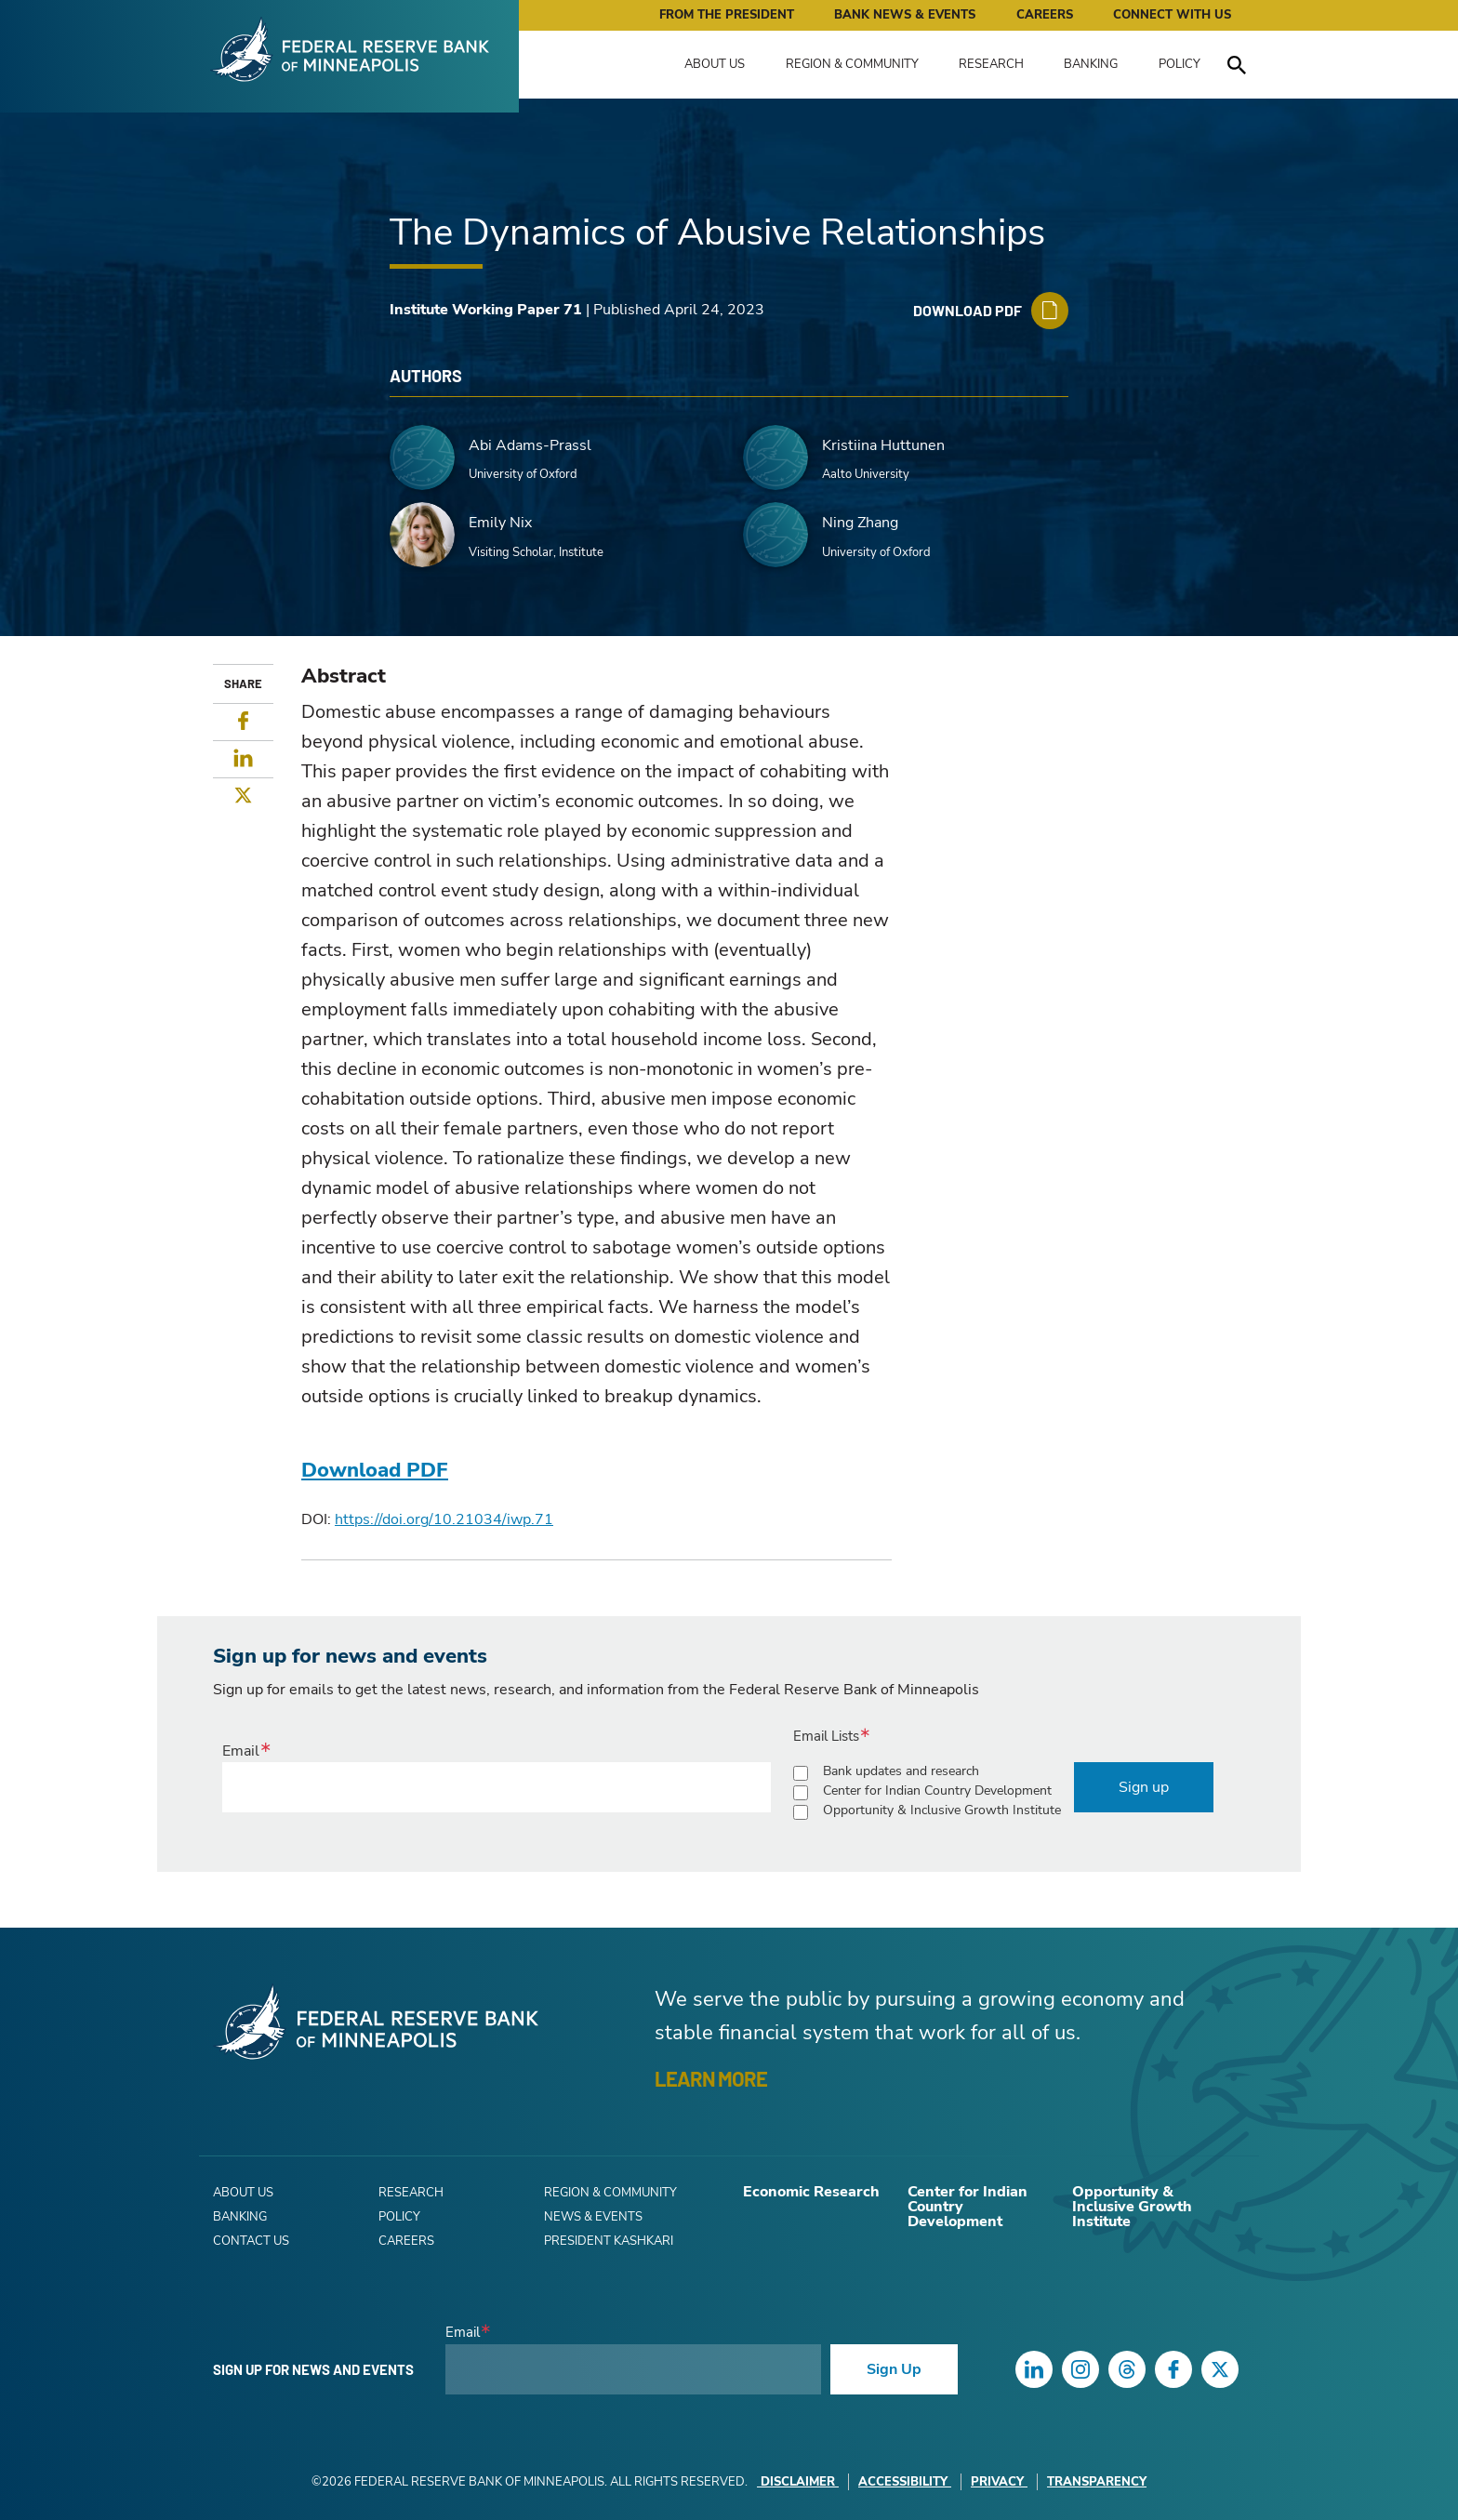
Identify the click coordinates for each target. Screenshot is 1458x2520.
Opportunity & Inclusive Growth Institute (942, 1810)
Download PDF (374, 1470)
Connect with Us (1172, 15)
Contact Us (251, 2241)
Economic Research (811, 2192)
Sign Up (894, 2369)
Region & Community (852, 64)
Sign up (1144, 1787)
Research (991, 64)
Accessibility (904, 2482)
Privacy (999, 2482)
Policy (1179, 64)
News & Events (593, 2216)
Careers (1044, 15)
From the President (726, 15)
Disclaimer (798, 2482)
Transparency (1097, 2482)
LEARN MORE (711, 2078)
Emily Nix (500, 522)
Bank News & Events (904, 15)
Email (240, 1751)
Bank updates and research (901, 1771)
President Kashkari (608, 2241)
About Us (714, 64)
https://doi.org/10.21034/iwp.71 (444, 1519)
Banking (1091, 64)
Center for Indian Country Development (937, 1790)
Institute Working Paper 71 (486, 309)
